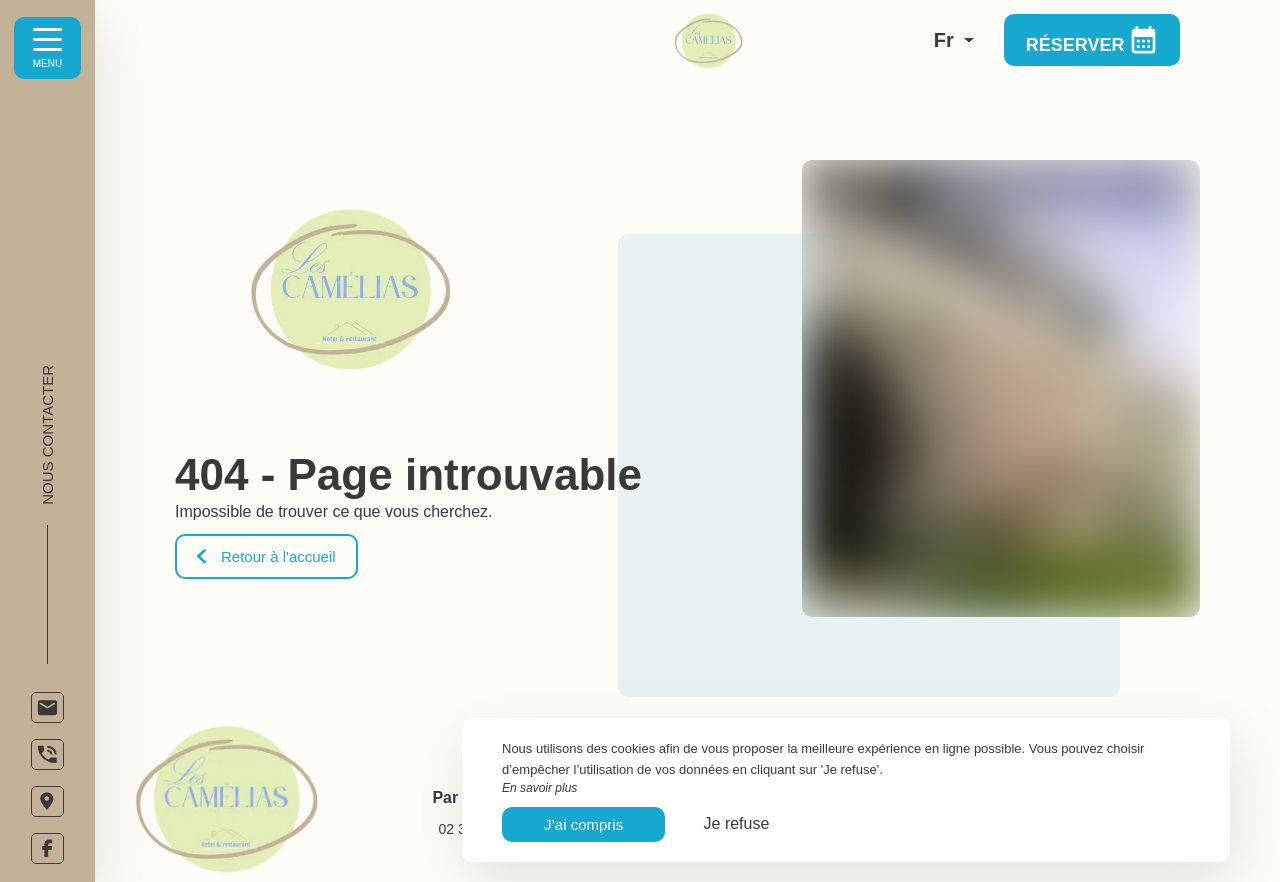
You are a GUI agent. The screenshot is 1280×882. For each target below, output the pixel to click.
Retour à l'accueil (266, 556)
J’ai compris (583, 824)
